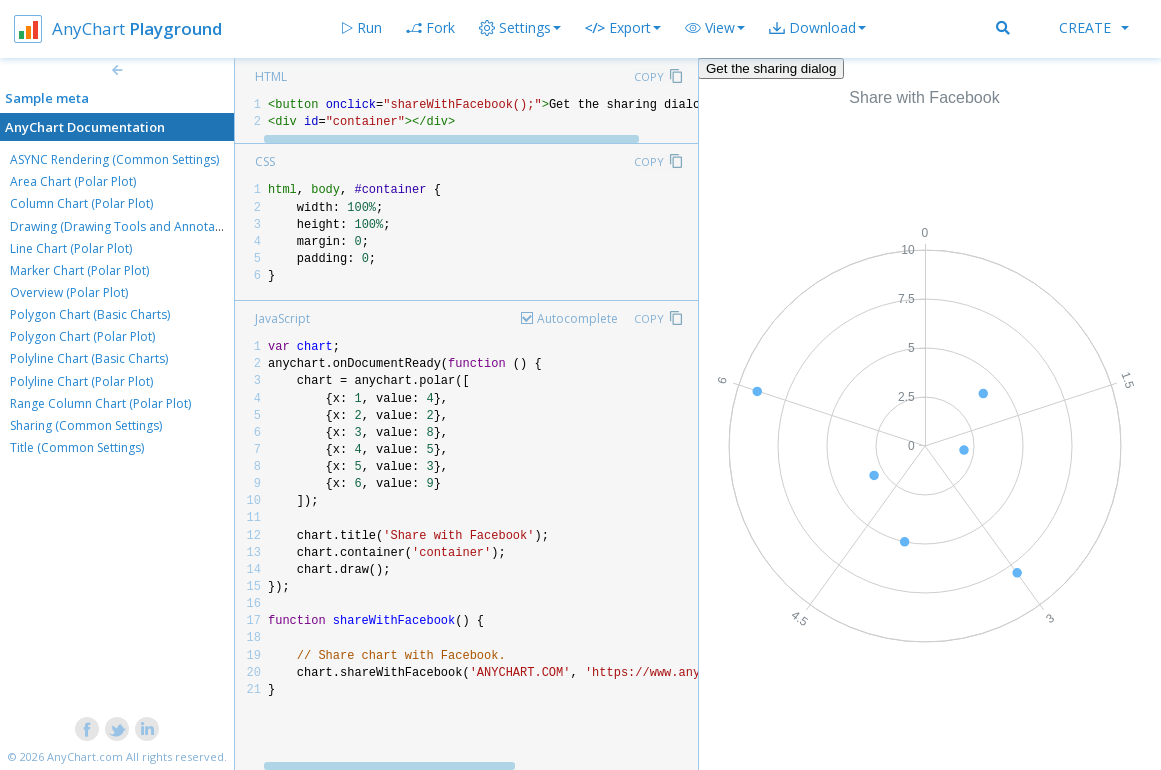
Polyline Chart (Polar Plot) (81, 381)
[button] (715, 28)
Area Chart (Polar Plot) (73, 181)
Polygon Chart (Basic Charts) (90, 314)
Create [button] (1094, 27)
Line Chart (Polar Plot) (71, 248)
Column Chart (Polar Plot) (81, 203)
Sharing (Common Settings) (86, 425)
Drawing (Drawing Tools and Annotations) (128, 226)
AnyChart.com (85, 756)
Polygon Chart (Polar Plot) (82, 336)
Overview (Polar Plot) (69, 292)
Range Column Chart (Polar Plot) (100, 403)
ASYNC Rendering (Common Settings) (114, 159)
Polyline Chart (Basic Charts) (89, 358)
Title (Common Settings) (77, 447)
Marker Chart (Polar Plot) (79, 270)
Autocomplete (577, 318)
